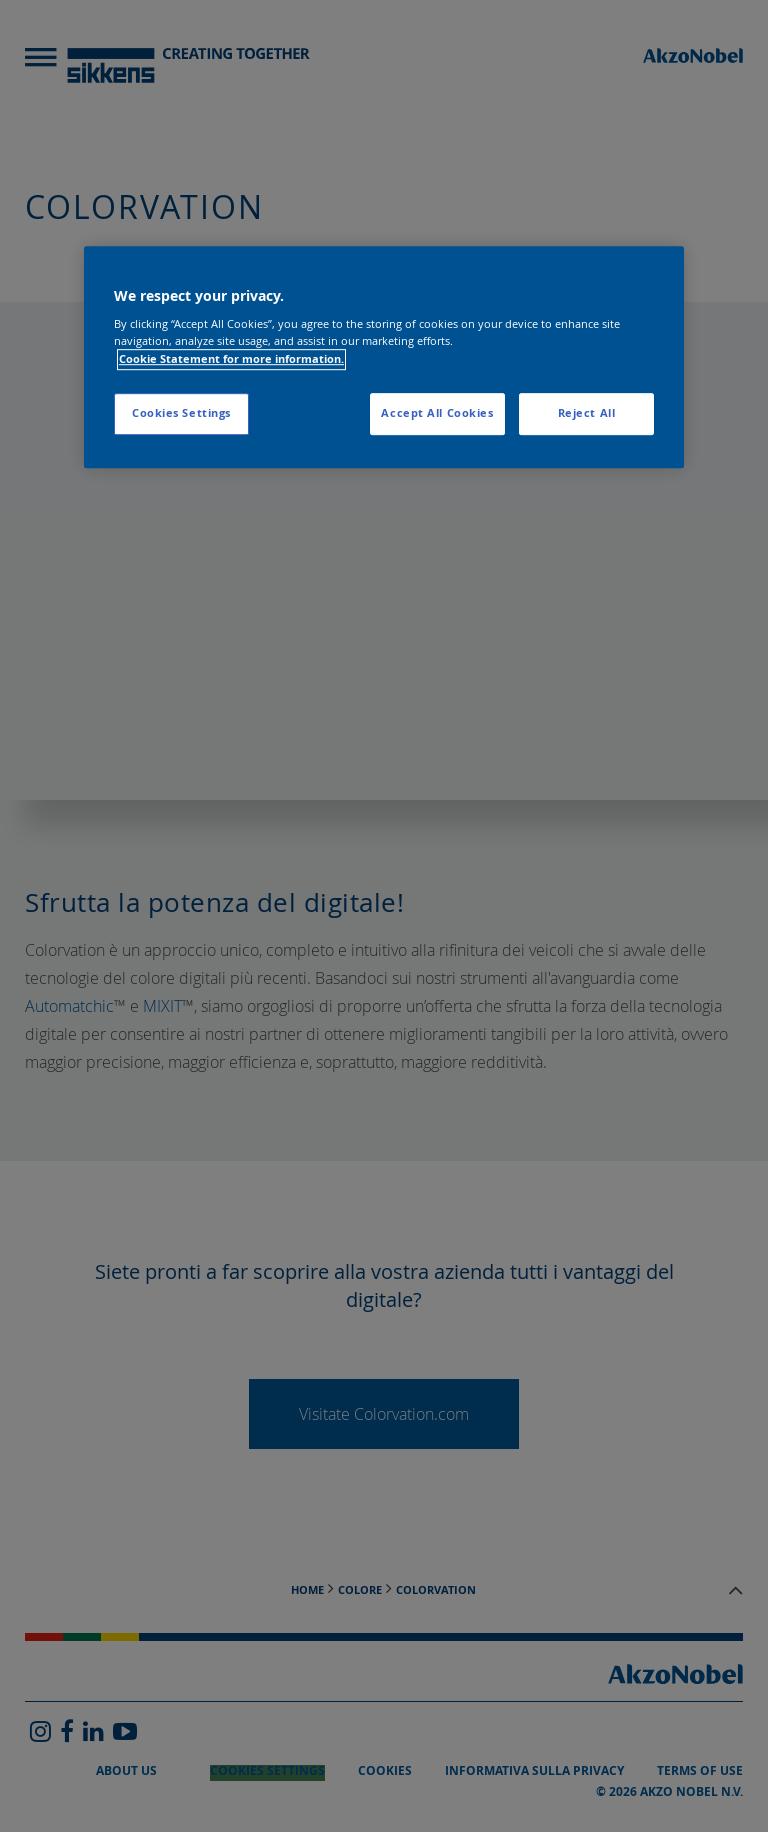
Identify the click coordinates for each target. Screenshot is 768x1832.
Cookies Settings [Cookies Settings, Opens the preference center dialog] (181, 413)
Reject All (587, 413)
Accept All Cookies (437, 413)
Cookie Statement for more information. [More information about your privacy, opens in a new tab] (231, 359)
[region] (384, 357)
